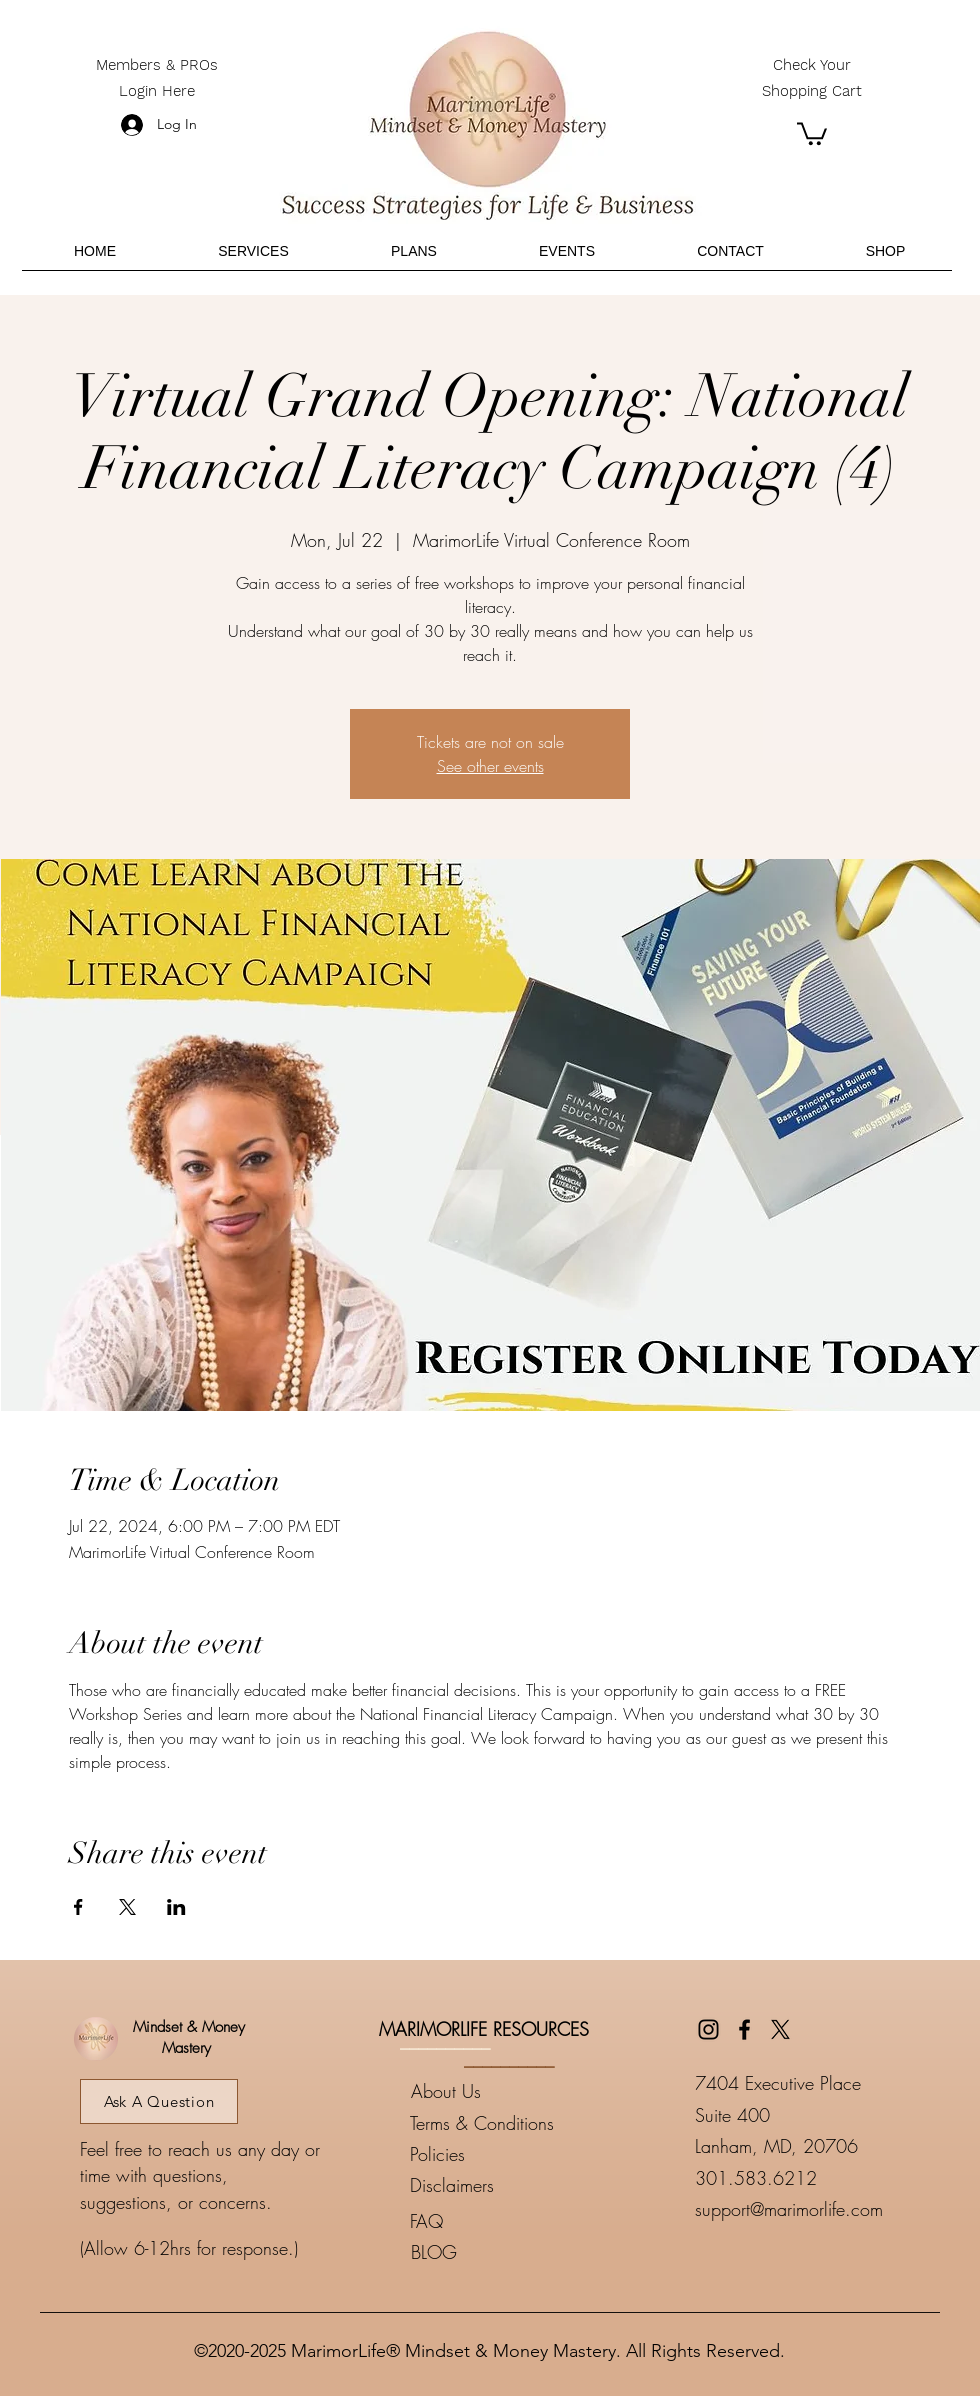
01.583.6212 (761, 2178)
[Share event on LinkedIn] (176, 1907)
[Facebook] (744, 2029)
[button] (812, 132)
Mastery (186, 2048)
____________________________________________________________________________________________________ (490, 2304)
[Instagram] (708, 2029)
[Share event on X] (127, 1907)
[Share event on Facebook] (78, 1907)
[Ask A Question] (159, 2101)
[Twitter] (780, 2029)
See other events (490, 766)
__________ (445, 2041)
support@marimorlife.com (789, 2209)
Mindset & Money (186, 2027)
